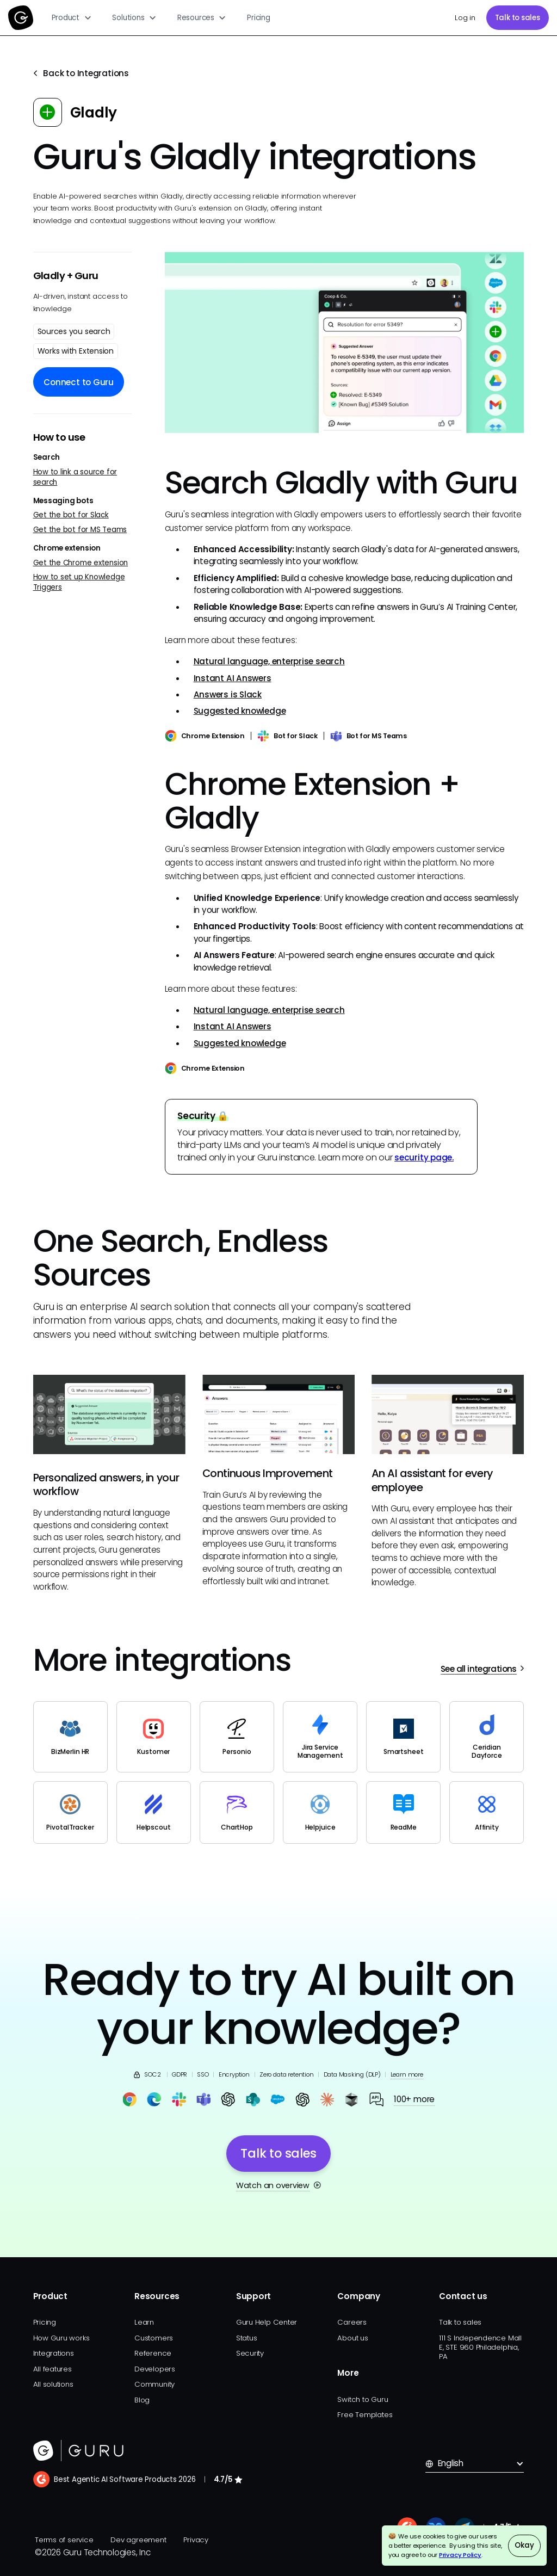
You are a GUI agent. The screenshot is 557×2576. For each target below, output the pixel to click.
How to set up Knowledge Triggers (79, 582)
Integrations (53, 2353)
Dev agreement (138, 2540)
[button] (71, 17)
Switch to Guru (362, 2399)
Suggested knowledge (240, 710)
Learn (144, 2322)
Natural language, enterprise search (269, 661)
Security (250, 2353)
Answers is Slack (228, 694)
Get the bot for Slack (71, 515)
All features (52, 2369)
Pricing (258, 18)
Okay (524, 2545)
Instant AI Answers (232, 678)
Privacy (195, 2540)
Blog (142, 2400)
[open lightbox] (344, 342)
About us (352, 2338)
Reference (152, 2353)
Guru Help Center (266, 2322)
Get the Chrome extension (80, 563)
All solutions (53, 2384)
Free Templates (364, 2415)
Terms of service (64, 2540)
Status (246, 2338)
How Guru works (61, 2338)
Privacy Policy (460, 2554)
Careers (351, 2322)
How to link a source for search (75, 477)
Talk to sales (517, 18)
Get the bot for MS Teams (80, 529)
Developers (154, 2369)
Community (154, 2384)
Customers (153, 2338)
